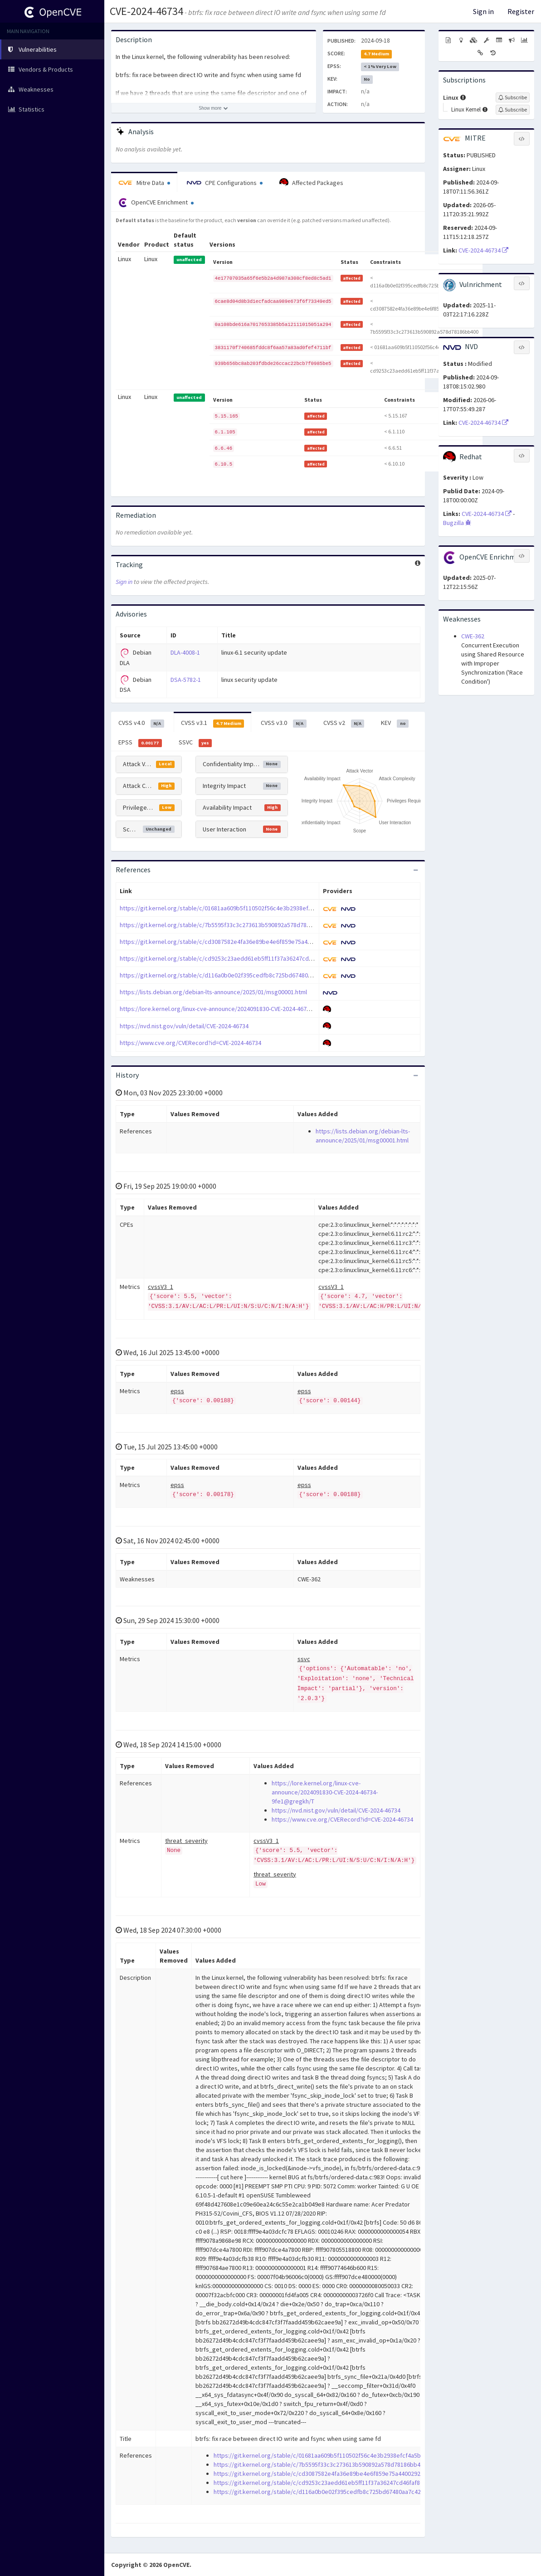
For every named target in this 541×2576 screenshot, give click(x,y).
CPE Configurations (225, 183)
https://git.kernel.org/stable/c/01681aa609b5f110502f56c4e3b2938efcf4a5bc (225, 908)
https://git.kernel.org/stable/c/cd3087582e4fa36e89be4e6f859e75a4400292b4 (226, 942)
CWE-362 (472, 636)
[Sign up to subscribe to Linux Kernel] (513, 110)
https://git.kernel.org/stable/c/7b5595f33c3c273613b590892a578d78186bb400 (226, 925)
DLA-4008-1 (185, 652)
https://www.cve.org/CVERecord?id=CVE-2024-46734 (190, 1043)
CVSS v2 (344, 723)
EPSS (140, 742)
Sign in (483, 11)
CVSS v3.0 (284, 723)
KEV (395, 723)
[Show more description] (213, 108)
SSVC (195, 742)
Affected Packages (311, 182)
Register (520, 11)
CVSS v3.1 (212, 723)
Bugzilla (457, 523)
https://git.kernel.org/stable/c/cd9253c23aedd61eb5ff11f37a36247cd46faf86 (224, 958)
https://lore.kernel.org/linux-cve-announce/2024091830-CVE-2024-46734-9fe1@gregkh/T (238, 1009)
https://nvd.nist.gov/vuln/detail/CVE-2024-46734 (184, 1026)
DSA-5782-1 (186, 680)
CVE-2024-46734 (146, 11)
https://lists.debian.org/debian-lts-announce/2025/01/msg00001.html (213, 992)
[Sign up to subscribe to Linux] (513, 97)
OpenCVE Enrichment (156, 202)
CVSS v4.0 (141, 723)
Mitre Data (144, 183)
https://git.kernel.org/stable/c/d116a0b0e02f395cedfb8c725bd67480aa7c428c (226, 975)
